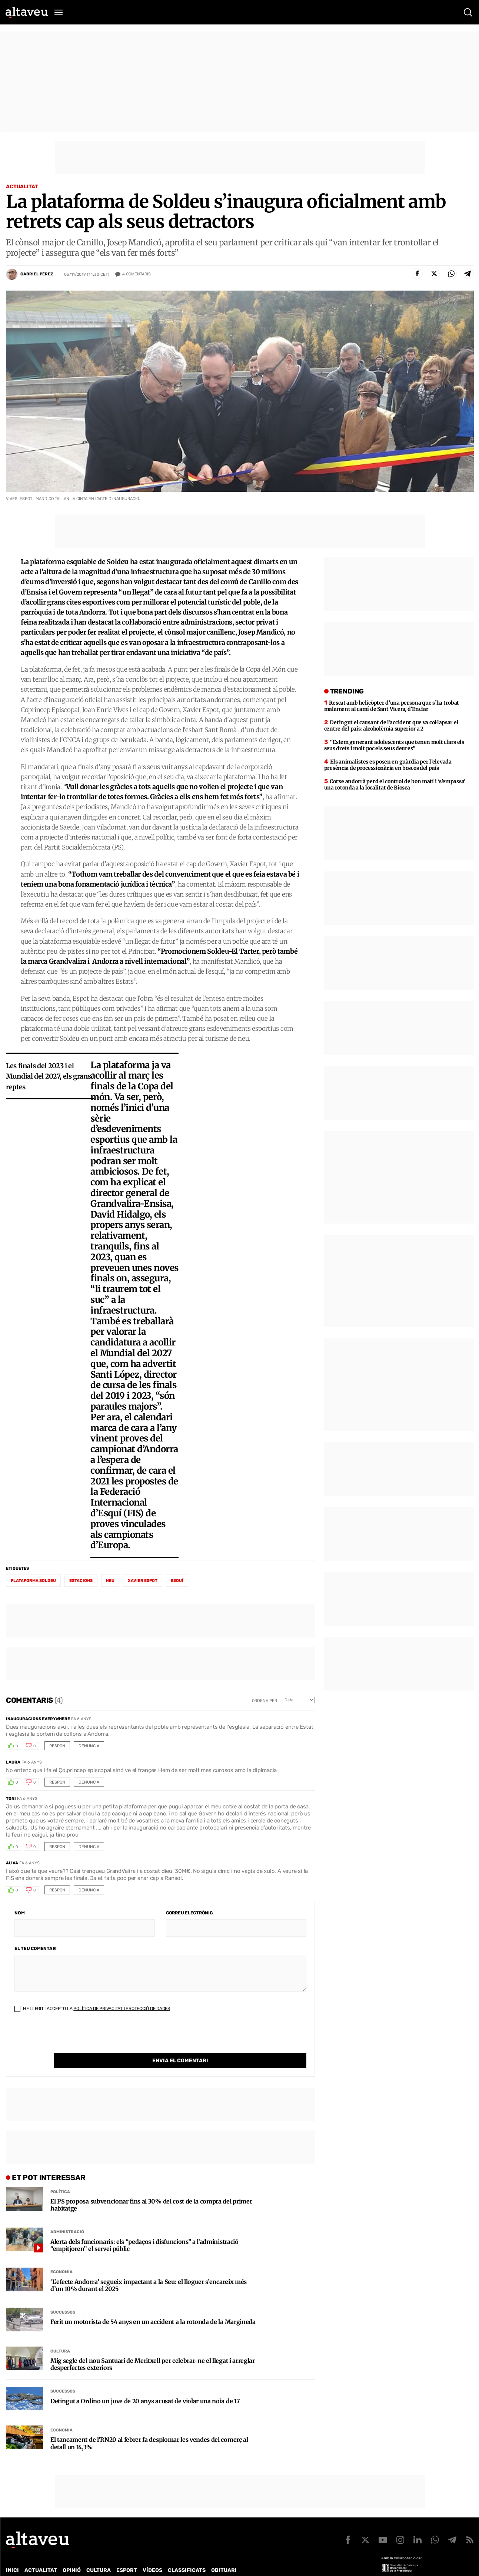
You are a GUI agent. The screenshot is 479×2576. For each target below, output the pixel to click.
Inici (12, 2555)
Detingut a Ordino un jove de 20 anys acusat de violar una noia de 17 (145, 2386)
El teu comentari (35, 1948)
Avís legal (250, 2564)
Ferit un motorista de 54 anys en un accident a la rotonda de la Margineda (153, 2306)
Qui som (15, 2564)
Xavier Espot (142, 1580)
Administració (67, 2216)
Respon (57, 1746)
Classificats (187, 2555)
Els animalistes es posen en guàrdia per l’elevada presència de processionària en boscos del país (388, 764)
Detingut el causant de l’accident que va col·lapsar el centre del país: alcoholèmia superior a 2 (391, 725)
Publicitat (75, 2564)
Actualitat (22, 186)
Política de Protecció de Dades (135, 2564)
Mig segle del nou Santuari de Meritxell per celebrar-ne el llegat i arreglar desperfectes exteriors (152, 2349)
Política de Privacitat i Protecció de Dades (121, 2008)
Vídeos (152, 2555)
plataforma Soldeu (33, 1580)
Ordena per (264, 1700)
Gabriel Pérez (36, 274)
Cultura (60, 2336)
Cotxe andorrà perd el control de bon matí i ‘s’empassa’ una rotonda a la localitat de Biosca (394, 784)
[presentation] (70, 2038)
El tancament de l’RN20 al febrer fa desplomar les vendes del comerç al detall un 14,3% (149, 2428)
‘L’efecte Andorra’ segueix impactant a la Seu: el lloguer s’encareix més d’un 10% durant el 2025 (148, 2270)
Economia (61, 2256)
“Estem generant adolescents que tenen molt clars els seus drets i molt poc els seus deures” (394, 745)
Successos (62, 2297)
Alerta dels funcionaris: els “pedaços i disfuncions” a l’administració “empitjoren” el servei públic (144, 2230)
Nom (19, 1913)
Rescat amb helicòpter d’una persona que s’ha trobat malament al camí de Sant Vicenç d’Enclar (391, 705)
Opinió (72, 2555)
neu (110, 1580)
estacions (81, 1580)
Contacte (43, 2564)
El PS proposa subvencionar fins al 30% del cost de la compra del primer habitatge (151, 2190)
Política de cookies (206, 2564)
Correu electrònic (189, 1913)
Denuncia (89, 1746)
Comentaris (136, 274)
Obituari (224, 2555)
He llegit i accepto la (92, 2008)
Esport (126, 2555)
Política (60, 2176)
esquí (177, 1580)
